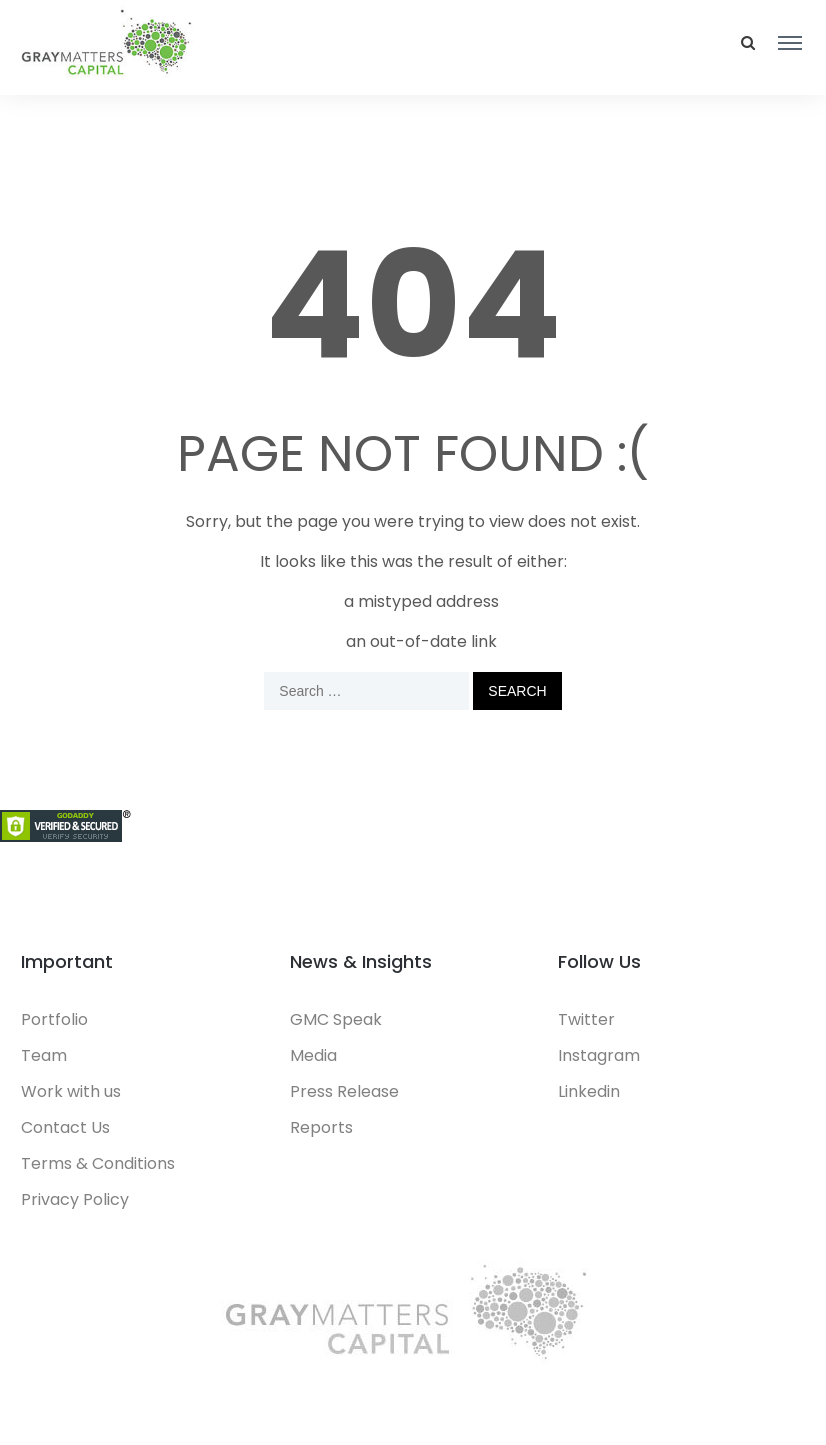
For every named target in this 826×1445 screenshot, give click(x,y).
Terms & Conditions (98, 1163)
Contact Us (65, 1127)
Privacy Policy (75, 1199)
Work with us (71, 1091)
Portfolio (54, 1019)
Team (44, 1055)
